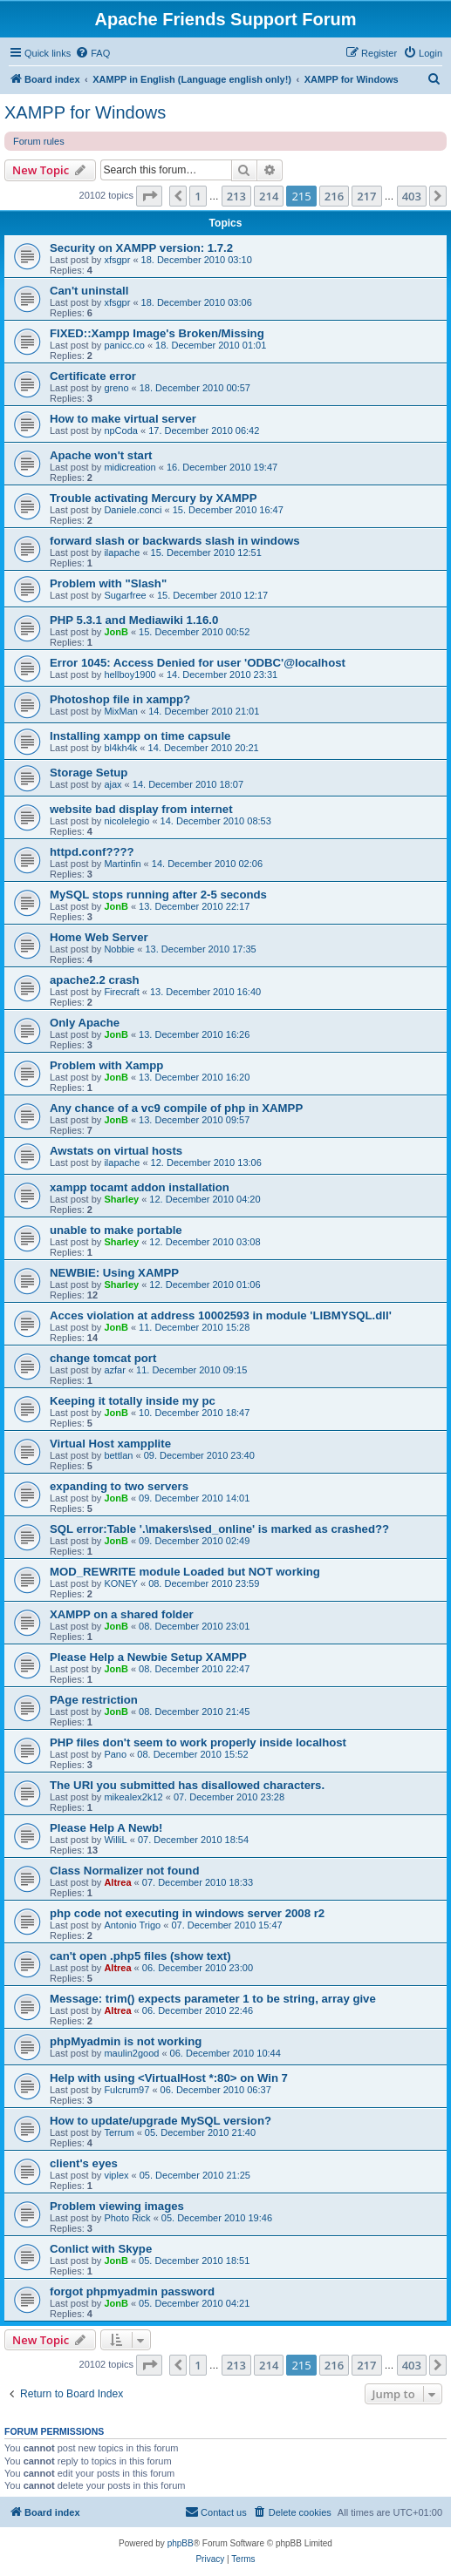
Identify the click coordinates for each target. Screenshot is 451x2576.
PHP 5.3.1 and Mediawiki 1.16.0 (134, 620)
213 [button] (236, 196)
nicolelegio (126, 821)
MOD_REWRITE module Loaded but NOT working (185, 1571)
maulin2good (131, 2053)
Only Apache (85, 1022)
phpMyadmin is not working (126, 2041)
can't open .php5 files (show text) (140, 1956)
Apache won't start (101, 455)
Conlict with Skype (101, 2248)
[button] (149, 196)
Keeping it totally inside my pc (132, 1400)
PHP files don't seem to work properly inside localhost (198, 1742)
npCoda (121, 430)
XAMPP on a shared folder (122, 1614)
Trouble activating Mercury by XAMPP (153, 498)
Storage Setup (88, 772)
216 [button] (334, 196)
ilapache (122, 552)
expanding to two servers (119, 1486)
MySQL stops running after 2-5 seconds (158, 894)
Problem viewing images (117, 2206)
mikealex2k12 (133, 1797)
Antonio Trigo (132, 1925)
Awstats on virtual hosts (116, 1150)
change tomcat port (103, 1358)
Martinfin (122, 863)
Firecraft (121, 991)
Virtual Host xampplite (110, 1443)
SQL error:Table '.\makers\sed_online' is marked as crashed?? (219, 1528)
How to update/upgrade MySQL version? (160, 2120)
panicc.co (124, 345)
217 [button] (366, 196)
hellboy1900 (129, 674)
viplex (116, 2175)
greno (116, 388)
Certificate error (93, 376)
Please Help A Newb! (106, 1827)
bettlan (118, 1455)
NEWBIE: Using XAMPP (114, 1272)
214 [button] (268, 196)
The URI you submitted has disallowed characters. (187, 1785)
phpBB (180, 2543)
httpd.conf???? (92, 851)
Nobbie (119, 949)
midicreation (129, 467)
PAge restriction (94, 1699)
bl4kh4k (120, 747)
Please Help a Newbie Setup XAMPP (148, 1657)
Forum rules (39, 141)
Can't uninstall (89, 290)
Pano (115, 1754)
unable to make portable (116, 1230)
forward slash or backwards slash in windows (175, 540)
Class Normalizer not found (124, 1870)
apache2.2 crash (95, 979)
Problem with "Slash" (108, 583)
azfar (114, 1370)
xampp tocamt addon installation (139, 1187)
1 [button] (198, 196)
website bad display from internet (141, 809)
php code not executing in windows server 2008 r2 (187, 1913)
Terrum (118, 2132)
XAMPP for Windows (85, 112)
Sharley (121, 1199)
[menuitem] (92, 53)
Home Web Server (99, 937)
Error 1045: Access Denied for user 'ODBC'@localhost (197, 662)
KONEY (121, 1583)
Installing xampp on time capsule (140, 735)
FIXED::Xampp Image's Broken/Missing (157, 333)
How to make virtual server (123, 418)
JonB (116, 632)
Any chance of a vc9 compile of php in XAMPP (176, 1108)
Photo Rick (127, 2218)
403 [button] (411, 196)
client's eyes (84, 2163)
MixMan (121, 711)
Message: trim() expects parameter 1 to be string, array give (213, 1998)
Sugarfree (125, 595)
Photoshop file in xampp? (120, 699)
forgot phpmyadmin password (132, 2291)
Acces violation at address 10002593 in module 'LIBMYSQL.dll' (221, 1315)
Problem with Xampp (106, 1065)
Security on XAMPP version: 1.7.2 (141, 247)
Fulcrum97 (126, 2090)
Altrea (117, 1882)
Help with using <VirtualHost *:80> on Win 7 (169, 2078)
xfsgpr (117, 259)
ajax (112, 784)
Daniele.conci (132, 510)
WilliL (115, 1839)
